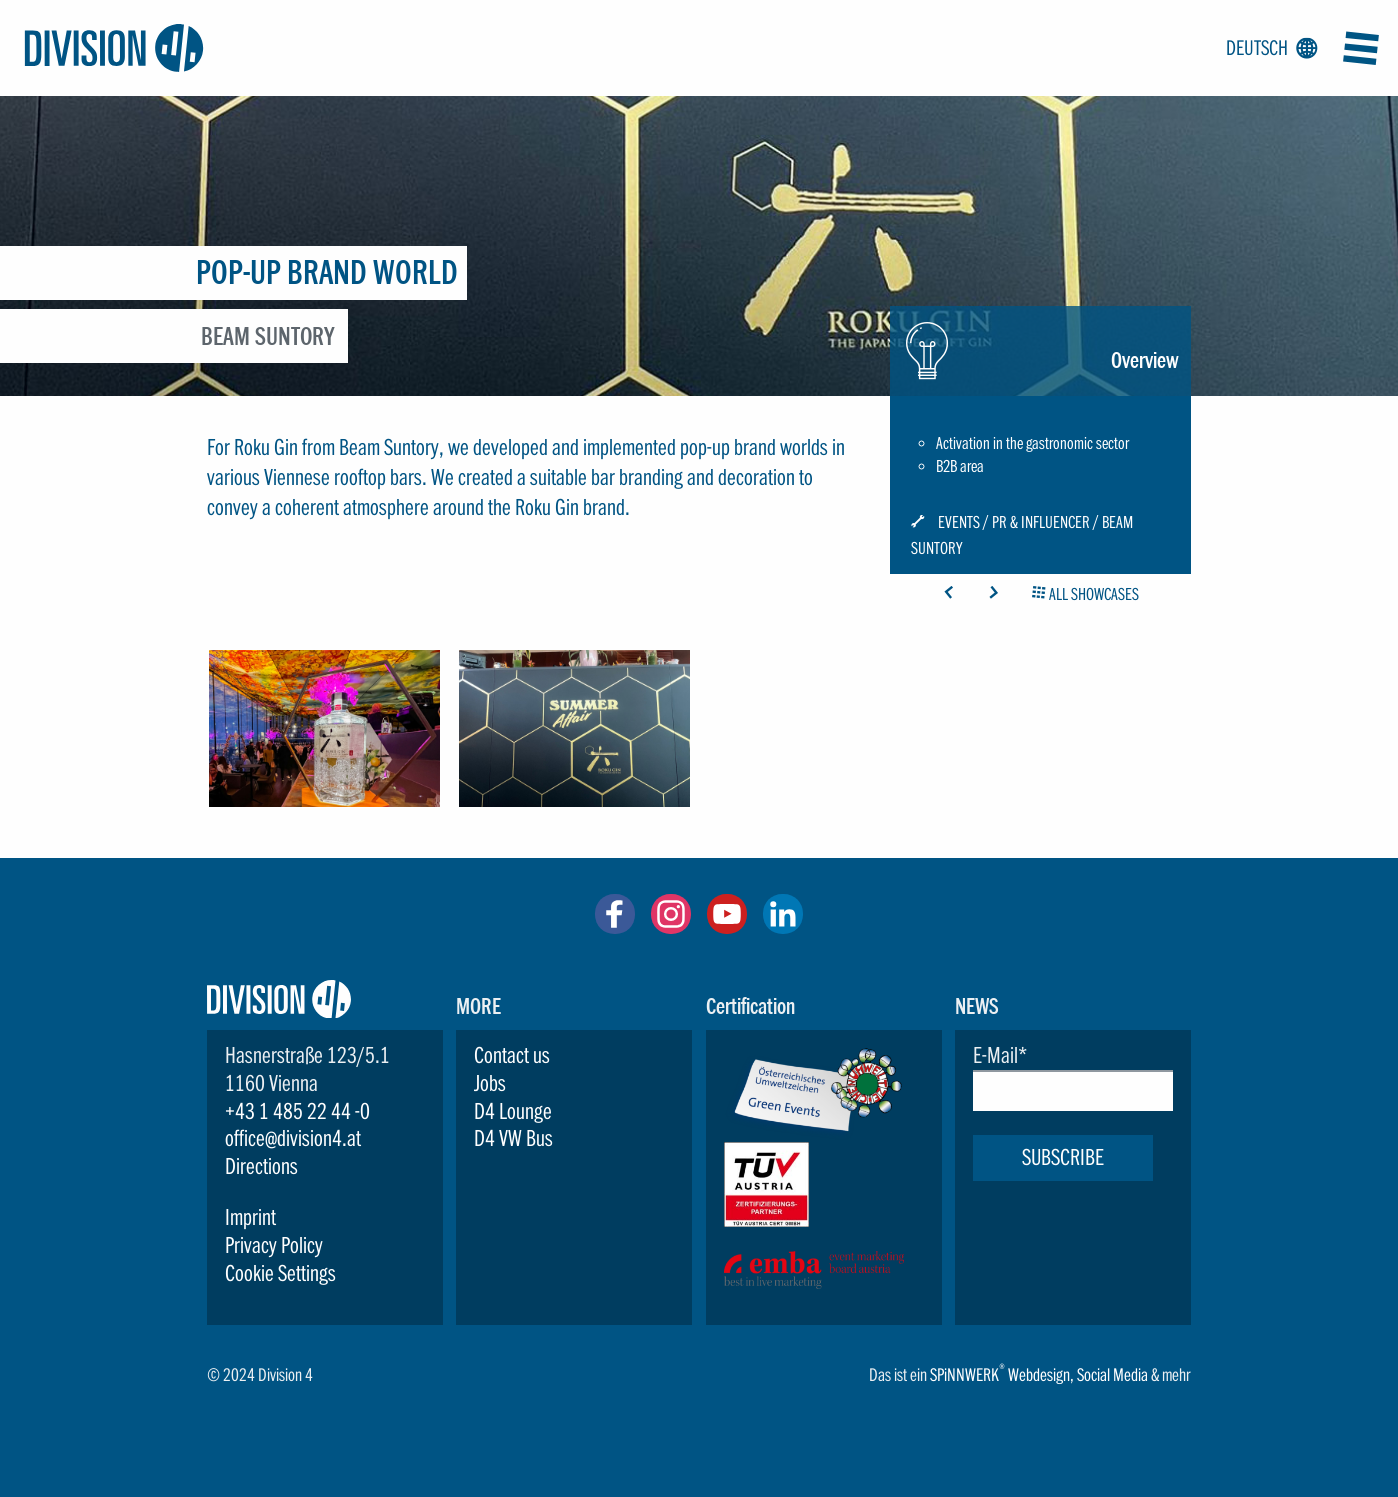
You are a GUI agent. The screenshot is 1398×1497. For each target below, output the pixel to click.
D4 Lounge (513, 1111)
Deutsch (1268, 49)
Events (959, 523)
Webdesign (1039, 1374)
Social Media (1112, 1374)
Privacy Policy (274, 1245)
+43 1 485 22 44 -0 (297, 1111)
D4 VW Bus (513, 1138)
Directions (261, 1166)
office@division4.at (293, 1138)
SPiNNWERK (964, 1374)
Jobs (490, 1083)
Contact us (512, 1055)
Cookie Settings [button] (280, 1273)
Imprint (250, 1217)
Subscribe (1063, 1157)
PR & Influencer (1041, 523)
